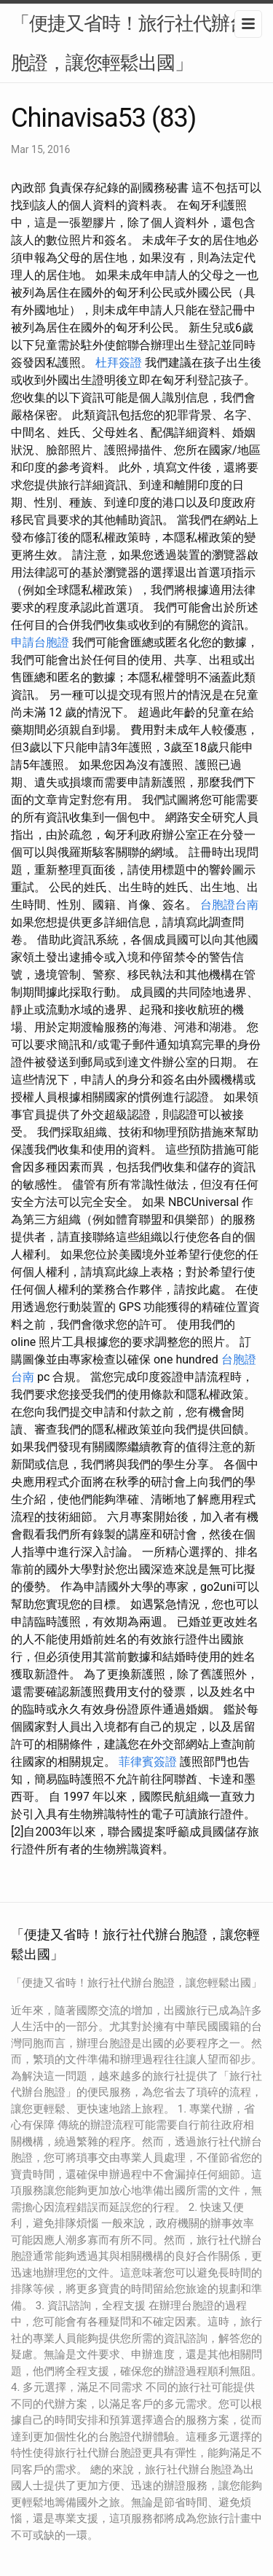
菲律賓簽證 (148, 1762)
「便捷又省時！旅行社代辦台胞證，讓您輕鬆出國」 (129, 43)
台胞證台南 (229, 905)
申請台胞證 (40, 642)
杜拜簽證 (118, 362)
